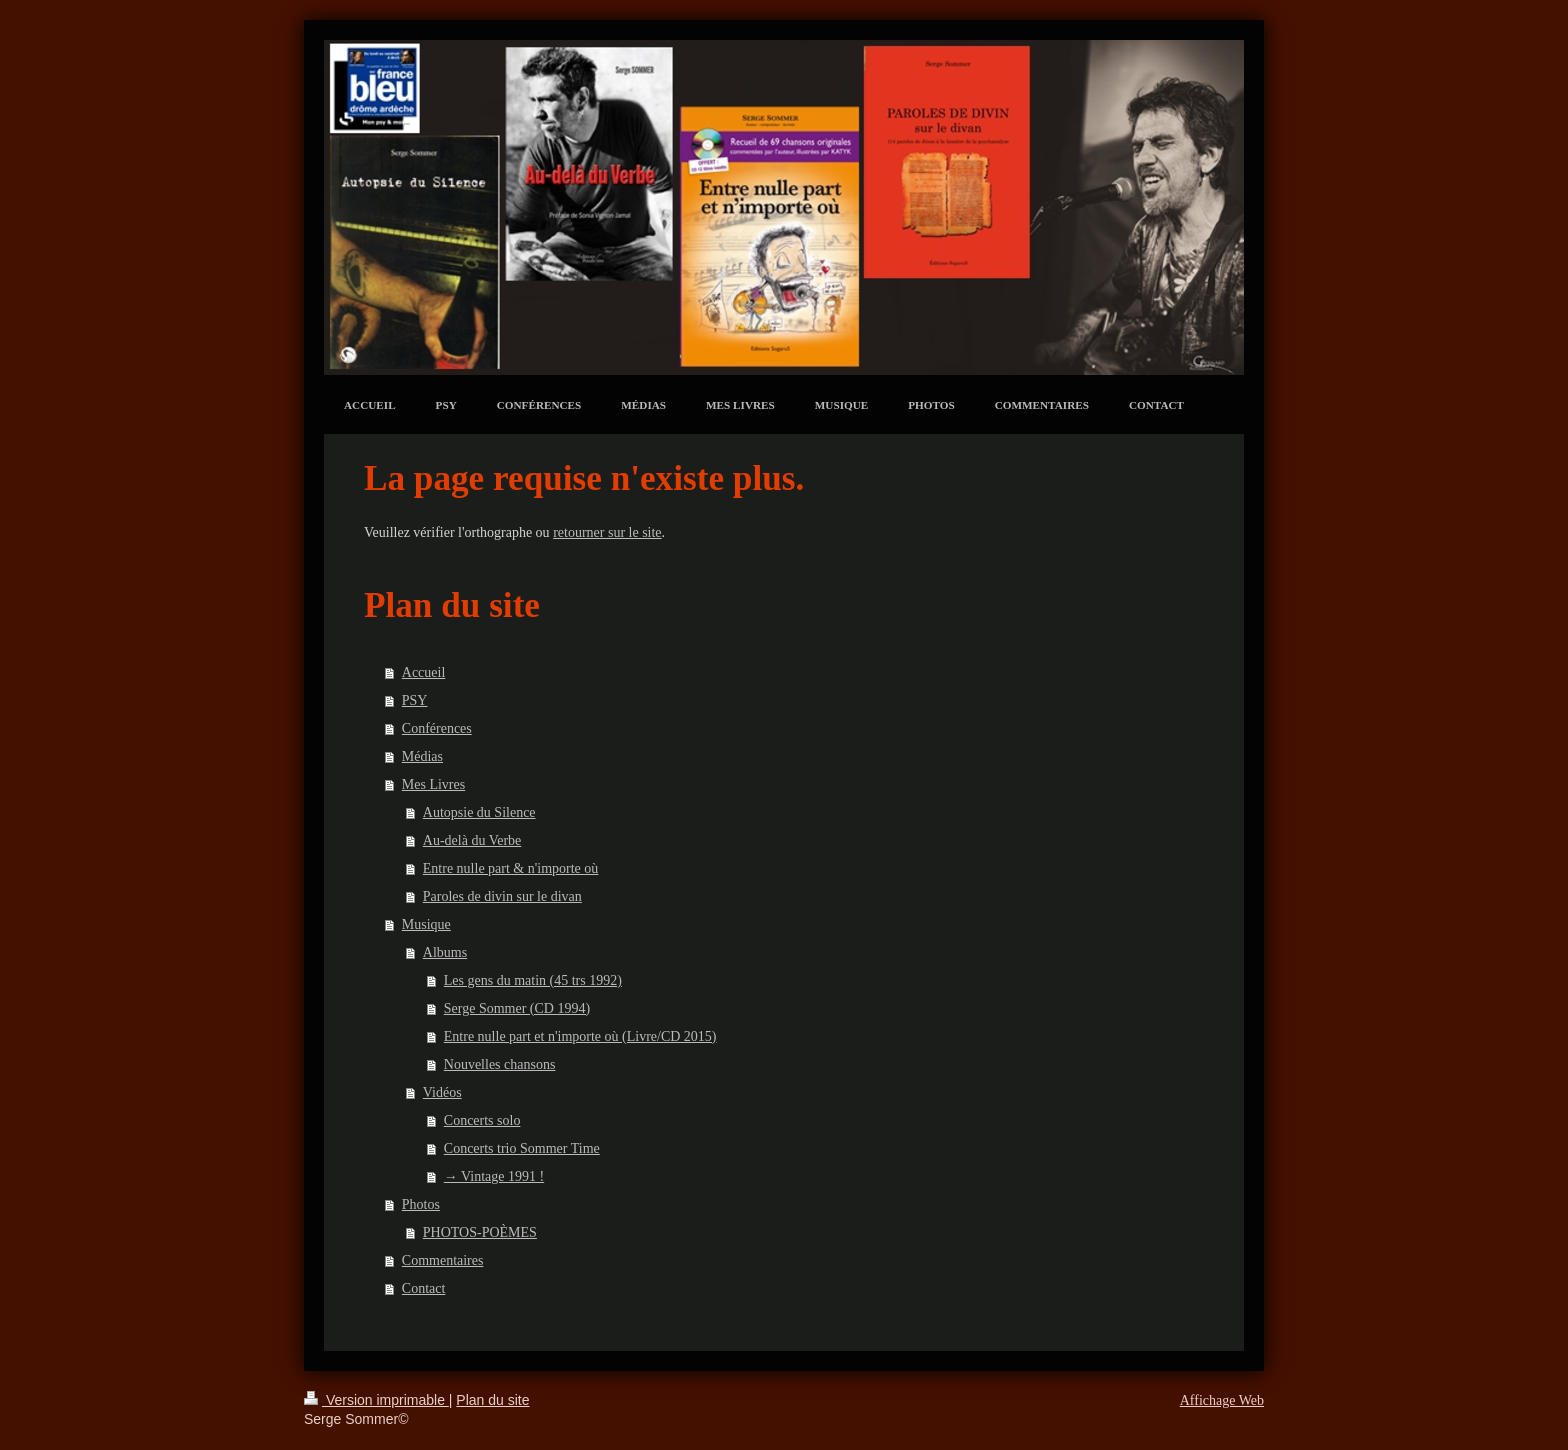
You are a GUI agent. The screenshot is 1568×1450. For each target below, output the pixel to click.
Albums (445, 952)
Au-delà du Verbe (472, 840)
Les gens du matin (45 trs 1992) (533, 980)
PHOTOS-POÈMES (480, 1232)
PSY (415, 700)
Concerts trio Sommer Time (522, 1148)
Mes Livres (433, 784)
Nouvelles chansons (500, 1064)
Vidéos (442, 1092)
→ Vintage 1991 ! (494, 1176)
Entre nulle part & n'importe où (511, 868)
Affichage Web (1222, 1400)
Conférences (437, 728)
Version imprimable (376, 1400)
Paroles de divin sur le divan (502, 896)
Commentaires (443, 1260)
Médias (422, 756)
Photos (421, 1204)
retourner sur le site (607, 532)
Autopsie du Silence (479, 812)
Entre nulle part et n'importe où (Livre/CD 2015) (580, 1036)
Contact (424, 1288)
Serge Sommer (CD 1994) (517, 1008)
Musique (426, 924)
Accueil (424, 672)
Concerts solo (482, 1120)
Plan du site (492, 1400)
